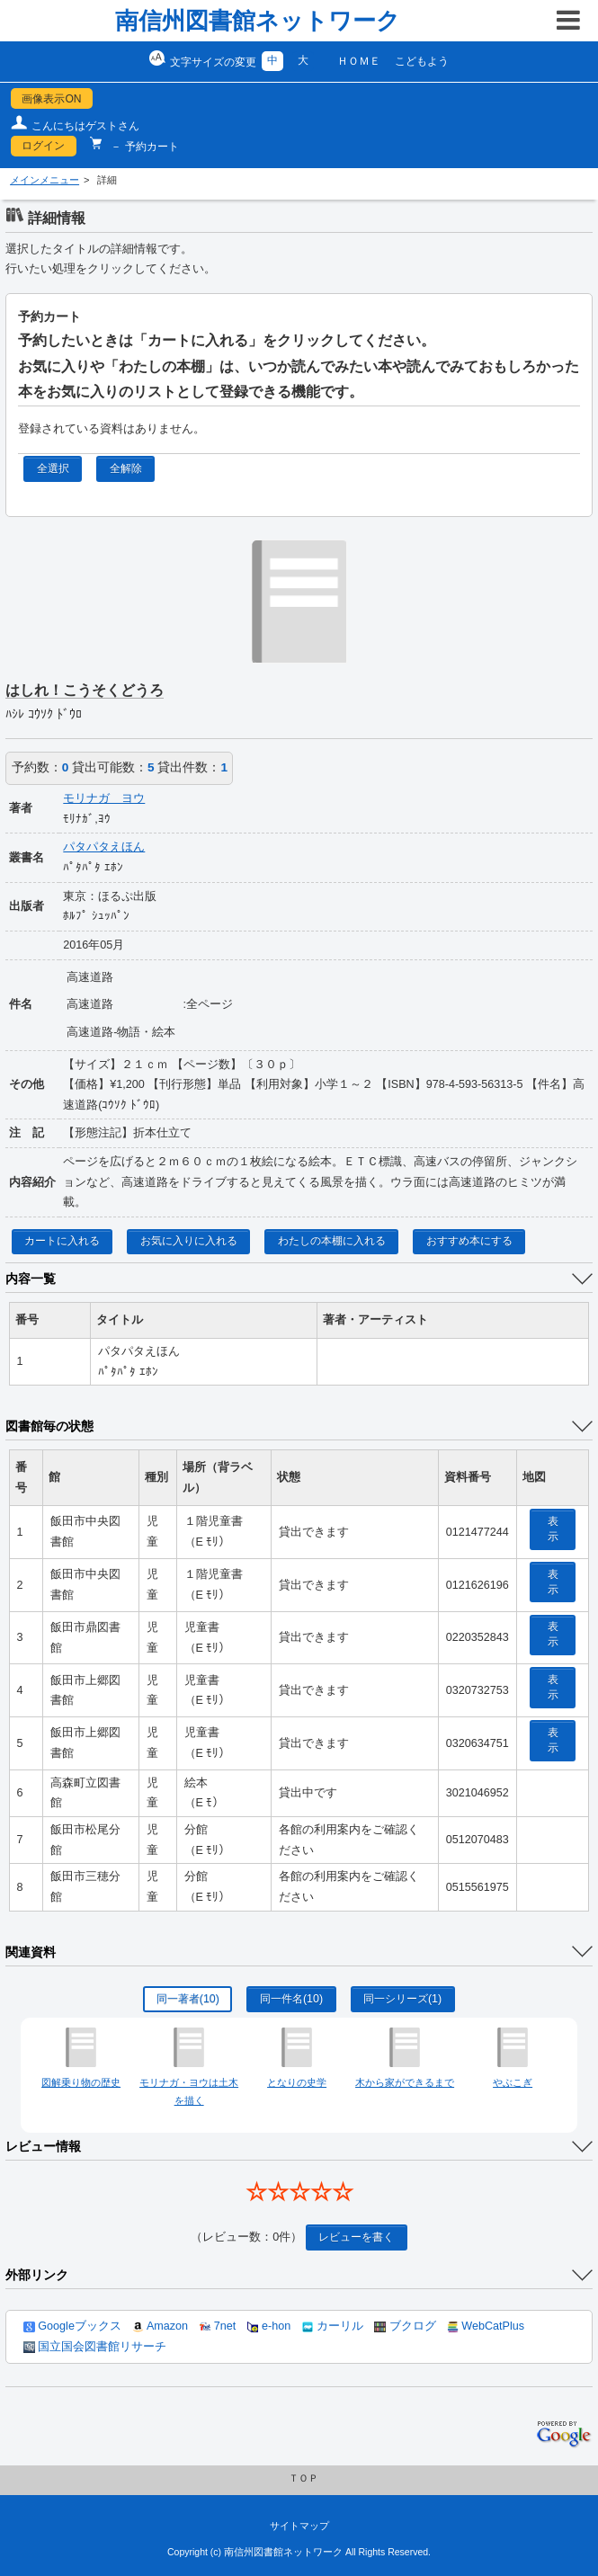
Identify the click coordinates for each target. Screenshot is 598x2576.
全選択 (53, 468)
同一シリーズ (402, 1998)
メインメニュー (44, 179)
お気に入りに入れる (188, 1241)
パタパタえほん (104, 847)
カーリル (332, 2326)
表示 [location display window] (553, 1529)
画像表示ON (51, 99)
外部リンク (36, 2275)
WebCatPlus (485, 2326)
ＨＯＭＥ (358, 61)
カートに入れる (62, 1241)
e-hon (268, 2326)
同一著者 (187, 1998)
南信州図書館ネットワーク (257, 20)
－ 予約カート (143, 146)
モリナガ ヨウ (104, 798)
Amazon (160, 2326)
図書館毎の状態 (49, 1426)
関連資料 (30, 1952)
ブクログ (404, 2326)
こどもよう (422, 61)
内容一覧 (30, 1278)
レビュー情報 (43, 2146)
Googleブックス (72, 2326)
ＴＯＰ (303, 2478)
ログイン (43, 145)
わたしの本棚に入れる (332, 1241)
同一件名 (291, 1998)
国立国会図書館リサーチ (94, 2346)
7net (218, 2326)
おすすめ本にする (469, 1241)
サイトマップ (299, 2525)
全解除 (126, 468)
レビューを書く (356, 2237)
